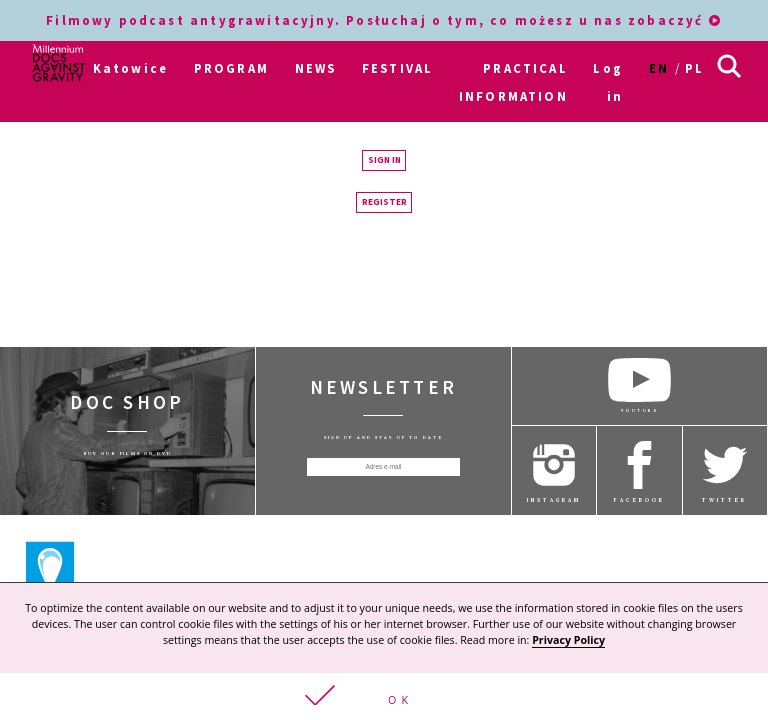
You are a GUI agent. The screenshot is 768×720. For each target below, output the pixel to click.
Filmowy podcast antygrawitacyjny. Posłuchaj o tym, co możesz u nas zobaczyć (384, 20)
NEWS (316, 68)
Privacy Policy (568, 638)
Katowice (130, 68)
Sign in (384, 158)
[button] (384, 695)
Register (384, 200)
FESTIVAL (397, 68)
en (659, 68)
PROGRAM (231, 68)
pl (694, 68)
